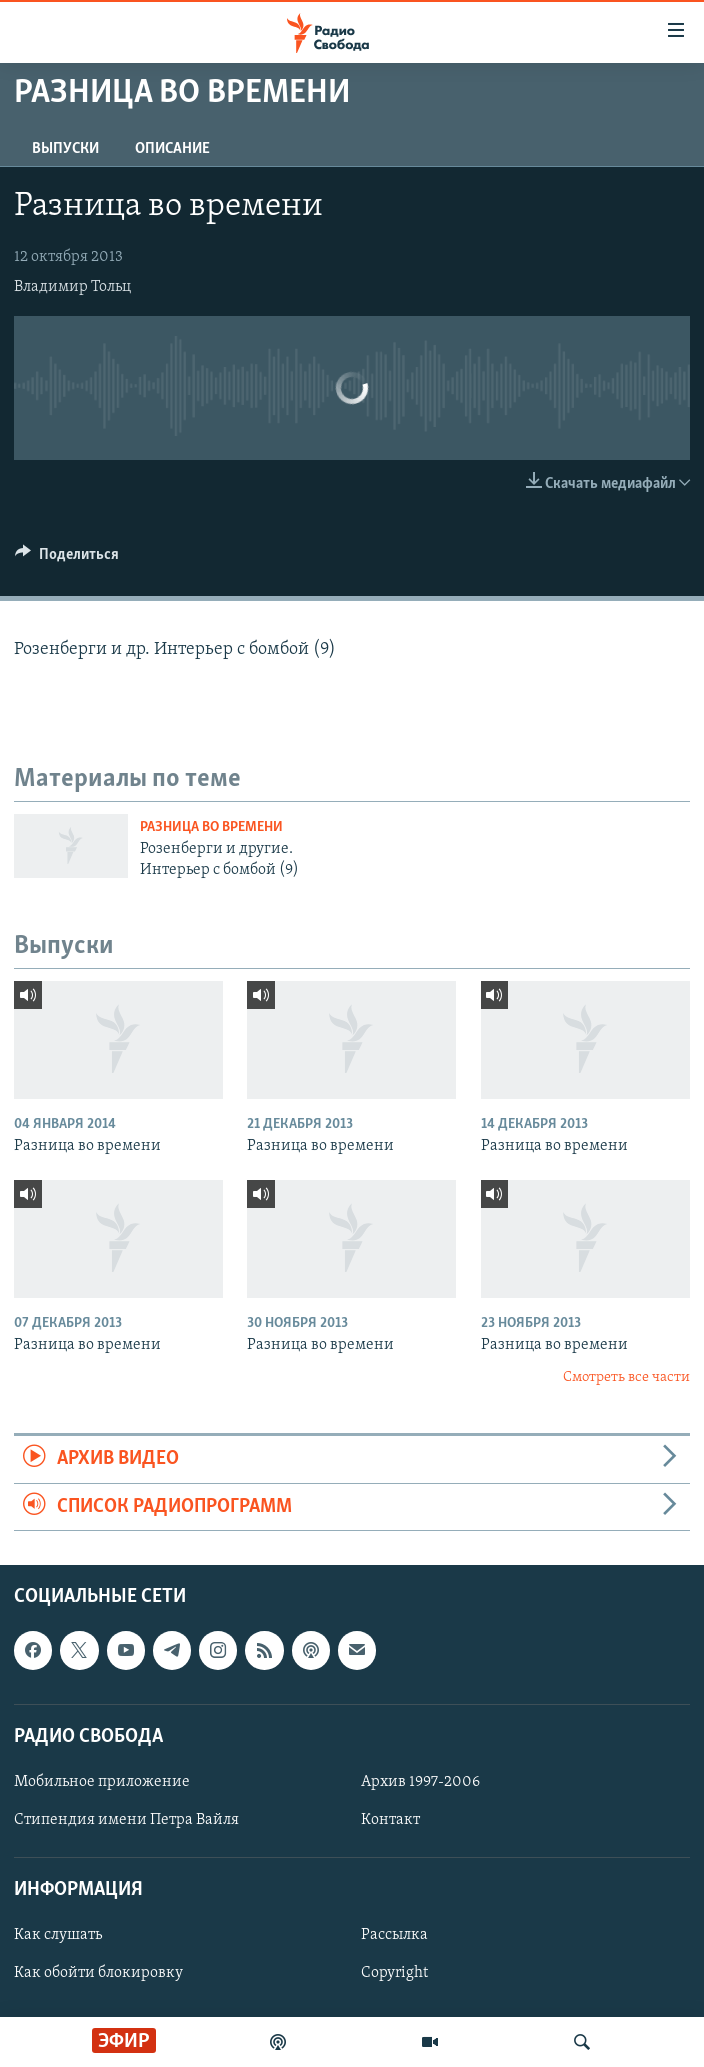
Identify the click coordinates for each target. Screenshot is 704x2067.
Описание (172, 149)
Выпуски (65, 149)
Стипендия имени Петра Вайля (126, 1820)
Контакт (390, 1820)
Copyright (394, 1973)
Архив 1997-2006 (420, 1782)
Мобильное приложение (102, 1782)
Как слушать (58, 1935)
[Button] (67, 559)
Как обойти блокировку (98, 1973)
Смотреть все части (626, 1377)
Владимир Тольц (72, 287)
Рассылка (394, 1935)
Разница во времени (211, 827)
